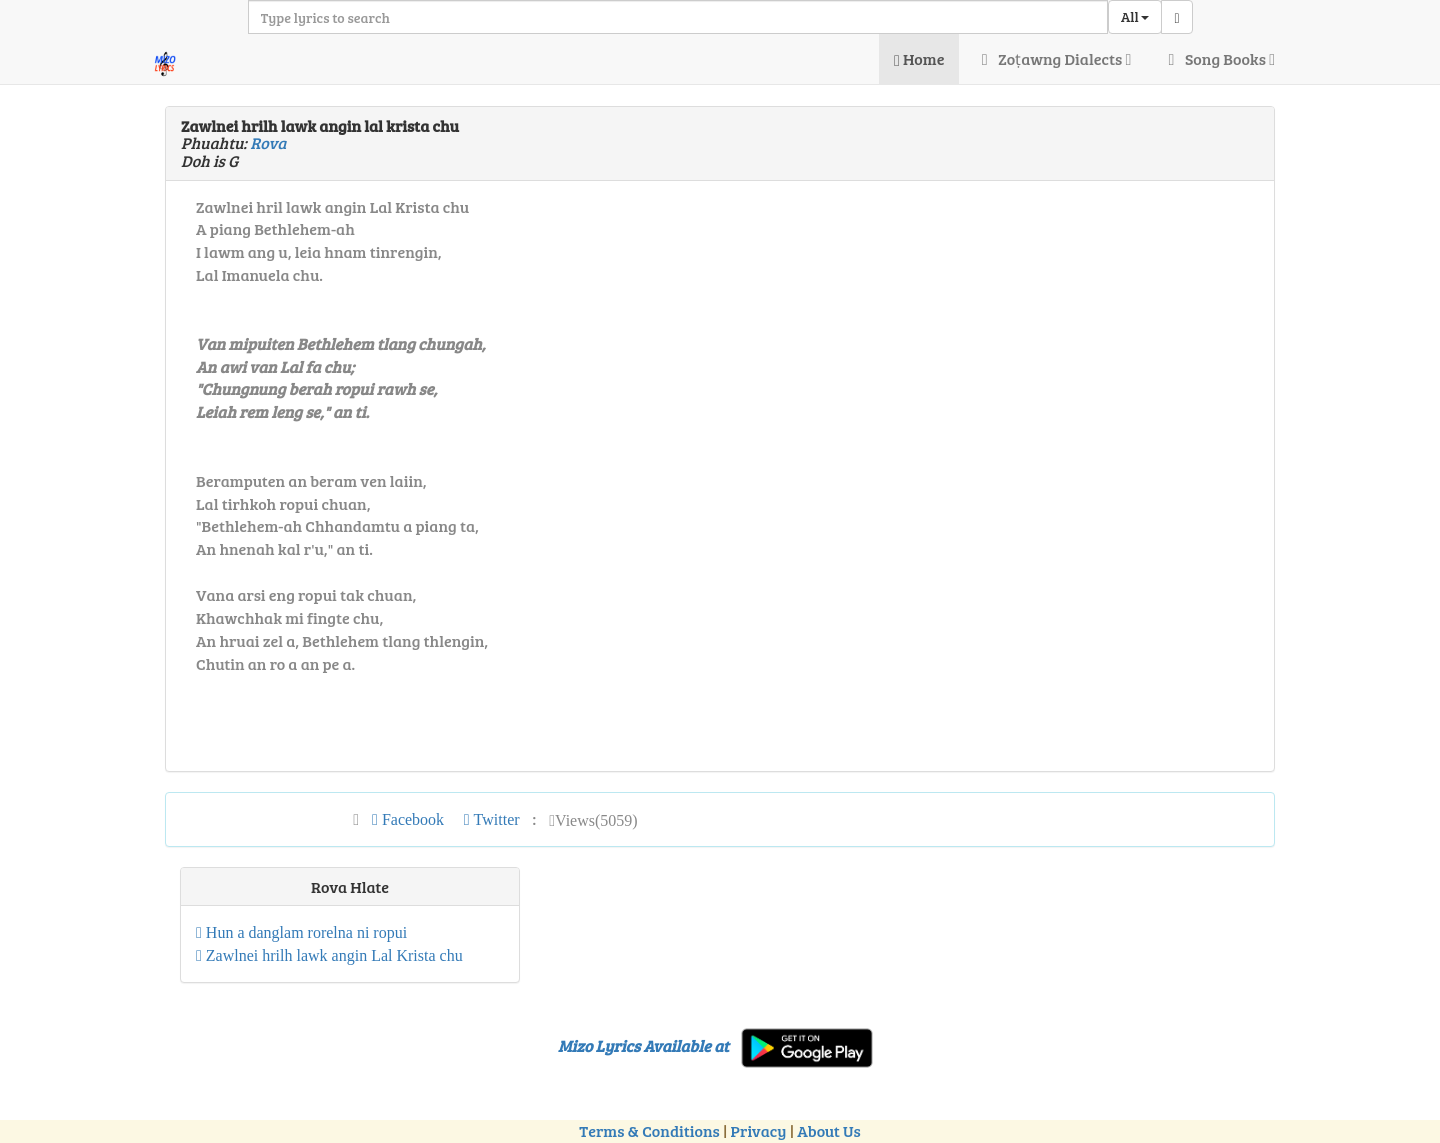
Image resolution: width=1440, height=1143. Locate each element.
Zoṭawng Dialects (1052, 58)
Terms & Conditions (649, 1130)
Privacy (759, 1130)
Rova (268, 142)
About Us (828, 1130)
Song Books (1218, 58)
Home (919, 58)
